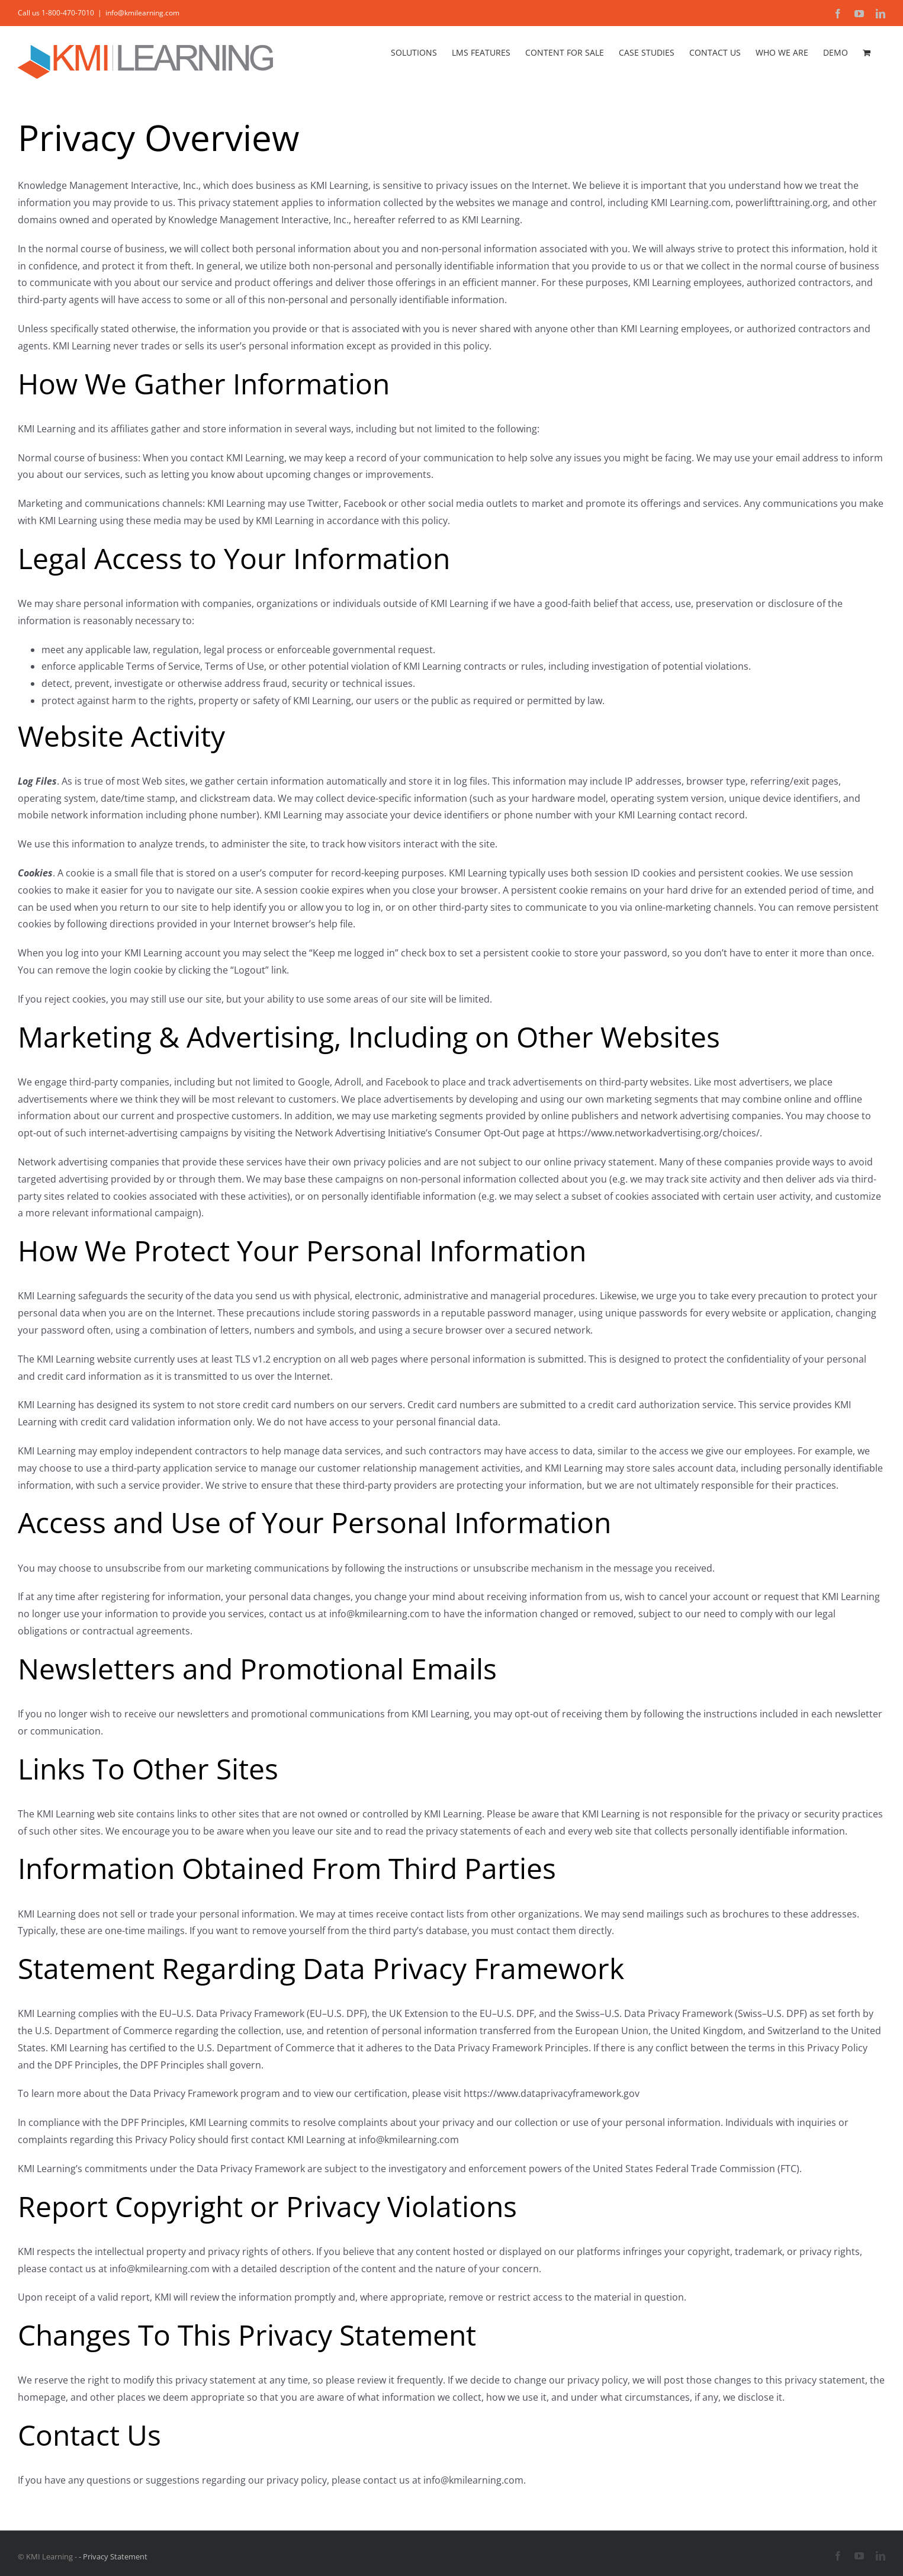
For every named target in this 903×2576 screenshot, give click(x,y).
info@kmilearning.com (142, 13)
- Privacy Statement (113, 2556)
